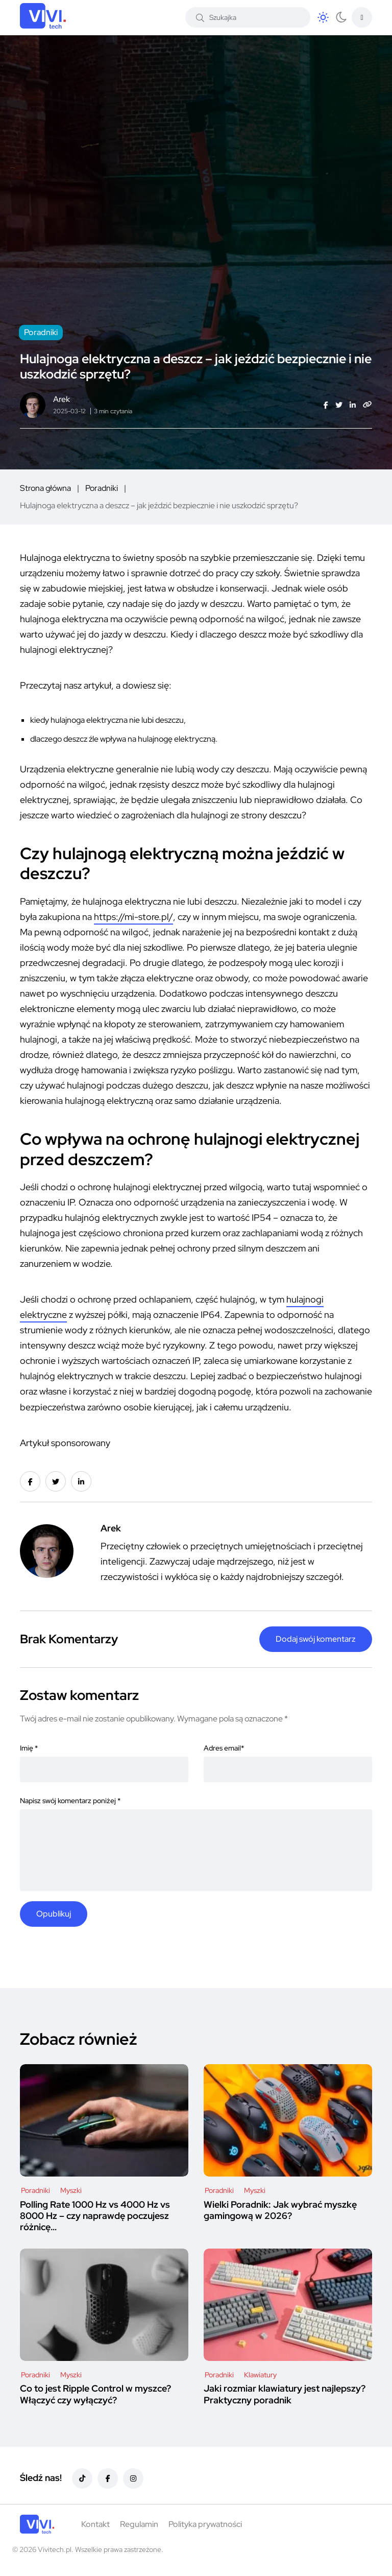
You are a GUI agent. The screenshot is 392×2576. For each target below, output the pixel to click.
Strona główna (45, 488)
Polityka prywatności (205, 2524)
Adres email (224, 1748)
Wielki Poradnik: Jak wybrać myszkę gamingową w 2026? (280, 2210)
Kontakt (95, 2524)
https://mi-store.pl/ (133, 917)
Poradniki (101, 488)
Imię (29, 1748)
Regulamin (139, 2524)
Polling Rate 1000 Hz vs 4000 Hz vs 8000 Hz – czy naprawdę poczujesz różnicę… (95, 2216)
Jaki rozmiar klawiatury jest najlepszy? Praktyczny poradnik (284, 2394)
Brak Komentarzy (69, 1639)
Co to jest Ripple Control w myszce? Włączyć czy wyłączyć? (95, 2394)
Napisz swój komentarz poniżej (70, 1800)
